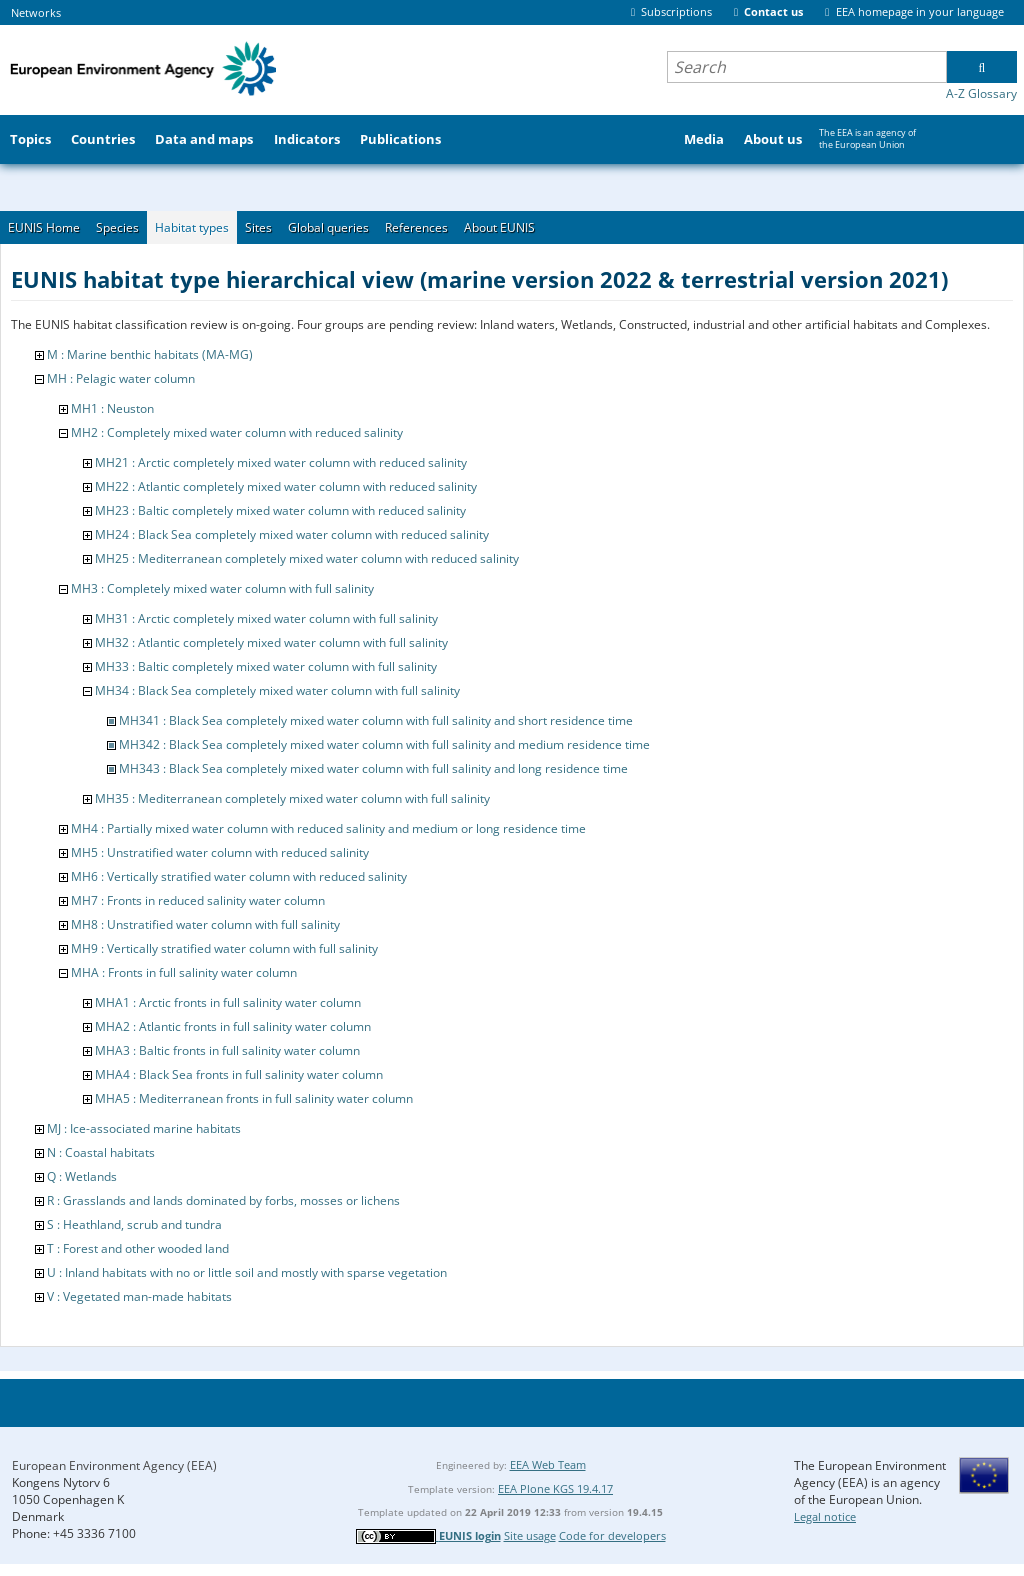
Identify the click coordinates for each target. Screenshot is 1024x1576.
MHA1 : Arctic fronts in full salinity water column (228, 1002)
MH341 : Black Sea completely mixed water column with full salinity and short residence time (376, 720)
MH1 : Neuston (112, 408)
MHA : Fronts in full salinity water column (184, 972)
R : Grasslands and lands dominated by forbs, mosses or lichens (223, 1200)
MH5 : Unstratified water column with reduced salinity (220, 852)
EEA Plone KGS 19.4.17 (555, 1488)
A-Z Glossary (981, 93)
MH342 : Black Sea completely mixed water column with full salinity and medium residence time (384, 744)
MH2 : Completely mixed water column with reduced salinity (237, 432)
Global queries (328, 227)
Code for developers (612, 1535)
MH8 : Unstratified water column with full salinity (205, 924)
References (416, 227)
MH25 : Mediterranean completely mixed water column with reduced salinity (307, 558)
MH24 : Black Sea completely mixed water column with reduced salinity (292, 534)
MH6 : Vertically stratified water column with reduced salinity (239, 876)
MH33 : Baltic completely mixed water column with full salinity (266, 666)
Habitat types (192, 227)
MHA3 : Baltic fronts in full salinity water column (227, 1050)
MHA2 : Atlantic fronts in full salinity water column (233, 1026)
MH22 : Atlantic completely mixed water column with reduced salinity (286, 486)
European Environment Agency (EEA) (114, 1465)
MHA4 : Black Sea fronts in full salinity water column (239, 1074)
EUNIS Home (44, 227)
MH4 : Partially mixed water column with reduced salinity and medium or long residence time (328, 828)
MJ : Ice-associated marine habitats (144, 1128)
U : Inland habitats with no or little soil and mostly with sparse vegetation (247, 1272)
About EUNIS (499, 227)
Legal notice (825, 1516)
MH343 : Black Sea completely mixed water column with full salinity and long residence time (373, 768)
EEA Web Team (548, 1464)
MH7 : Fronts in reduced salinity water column (198, 900)
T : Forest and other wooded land (138, 1248)
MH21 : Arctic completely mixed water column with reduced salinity (281, 462)
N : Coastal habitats (101, 1152)
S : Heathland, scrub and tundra (134, 1224)
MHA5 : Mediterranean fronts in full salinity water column (254, 1098)
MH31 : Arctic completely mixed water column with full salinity (266, 618)
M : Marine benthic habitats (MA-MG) (150, 354)
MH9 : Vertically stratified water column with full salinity (224, 948)
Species (117, 227)
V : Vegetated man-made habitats (139, 1296)
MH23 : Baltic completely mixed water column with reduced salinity (280, 510)
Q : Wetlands (82, 1176)
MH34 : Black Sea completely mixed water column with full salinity (277, 690)
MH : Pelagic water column (121, 378)
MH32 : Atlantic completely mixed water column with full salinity (271, 642)
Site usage (530, 1535)
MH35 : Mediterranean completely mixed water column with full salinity (292, 798)
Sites (258, 227)
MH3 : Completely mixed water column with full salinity (222, 588)
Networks (36, 12)
